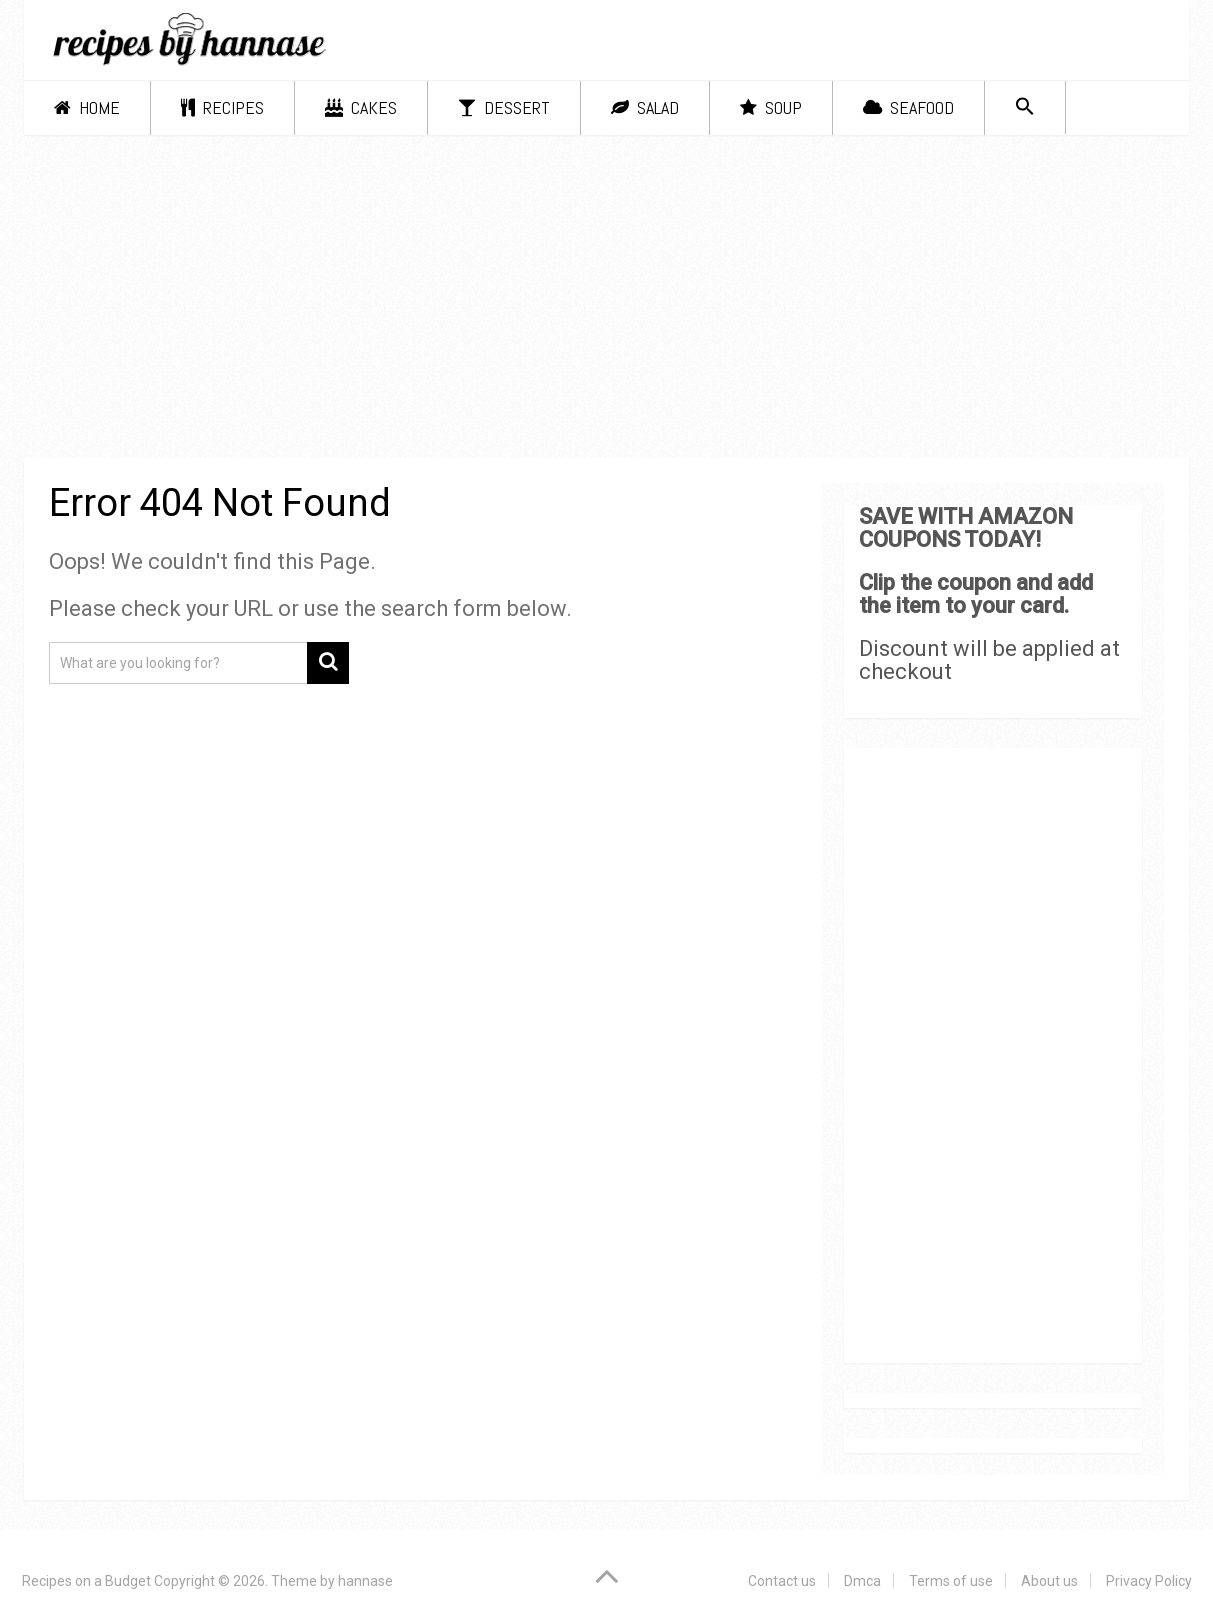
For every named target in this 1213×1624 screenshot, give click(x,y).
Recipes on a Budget (86, 1581)
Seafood (908, 107)
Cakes (361, 107)
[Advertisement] (607, 300)
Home (87, 107)
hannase (365, 1581)
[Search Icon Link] (1025, 107)
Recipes (222, 107)
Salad (645, 107)
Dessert (504, 107)
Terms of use (951, 1581)
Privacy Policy (1149, 1581)
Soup (771, 107)
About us (1049, 1581)
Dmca (862, 1581)
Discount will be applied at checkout (989, 660)
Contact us (782, 1581)
